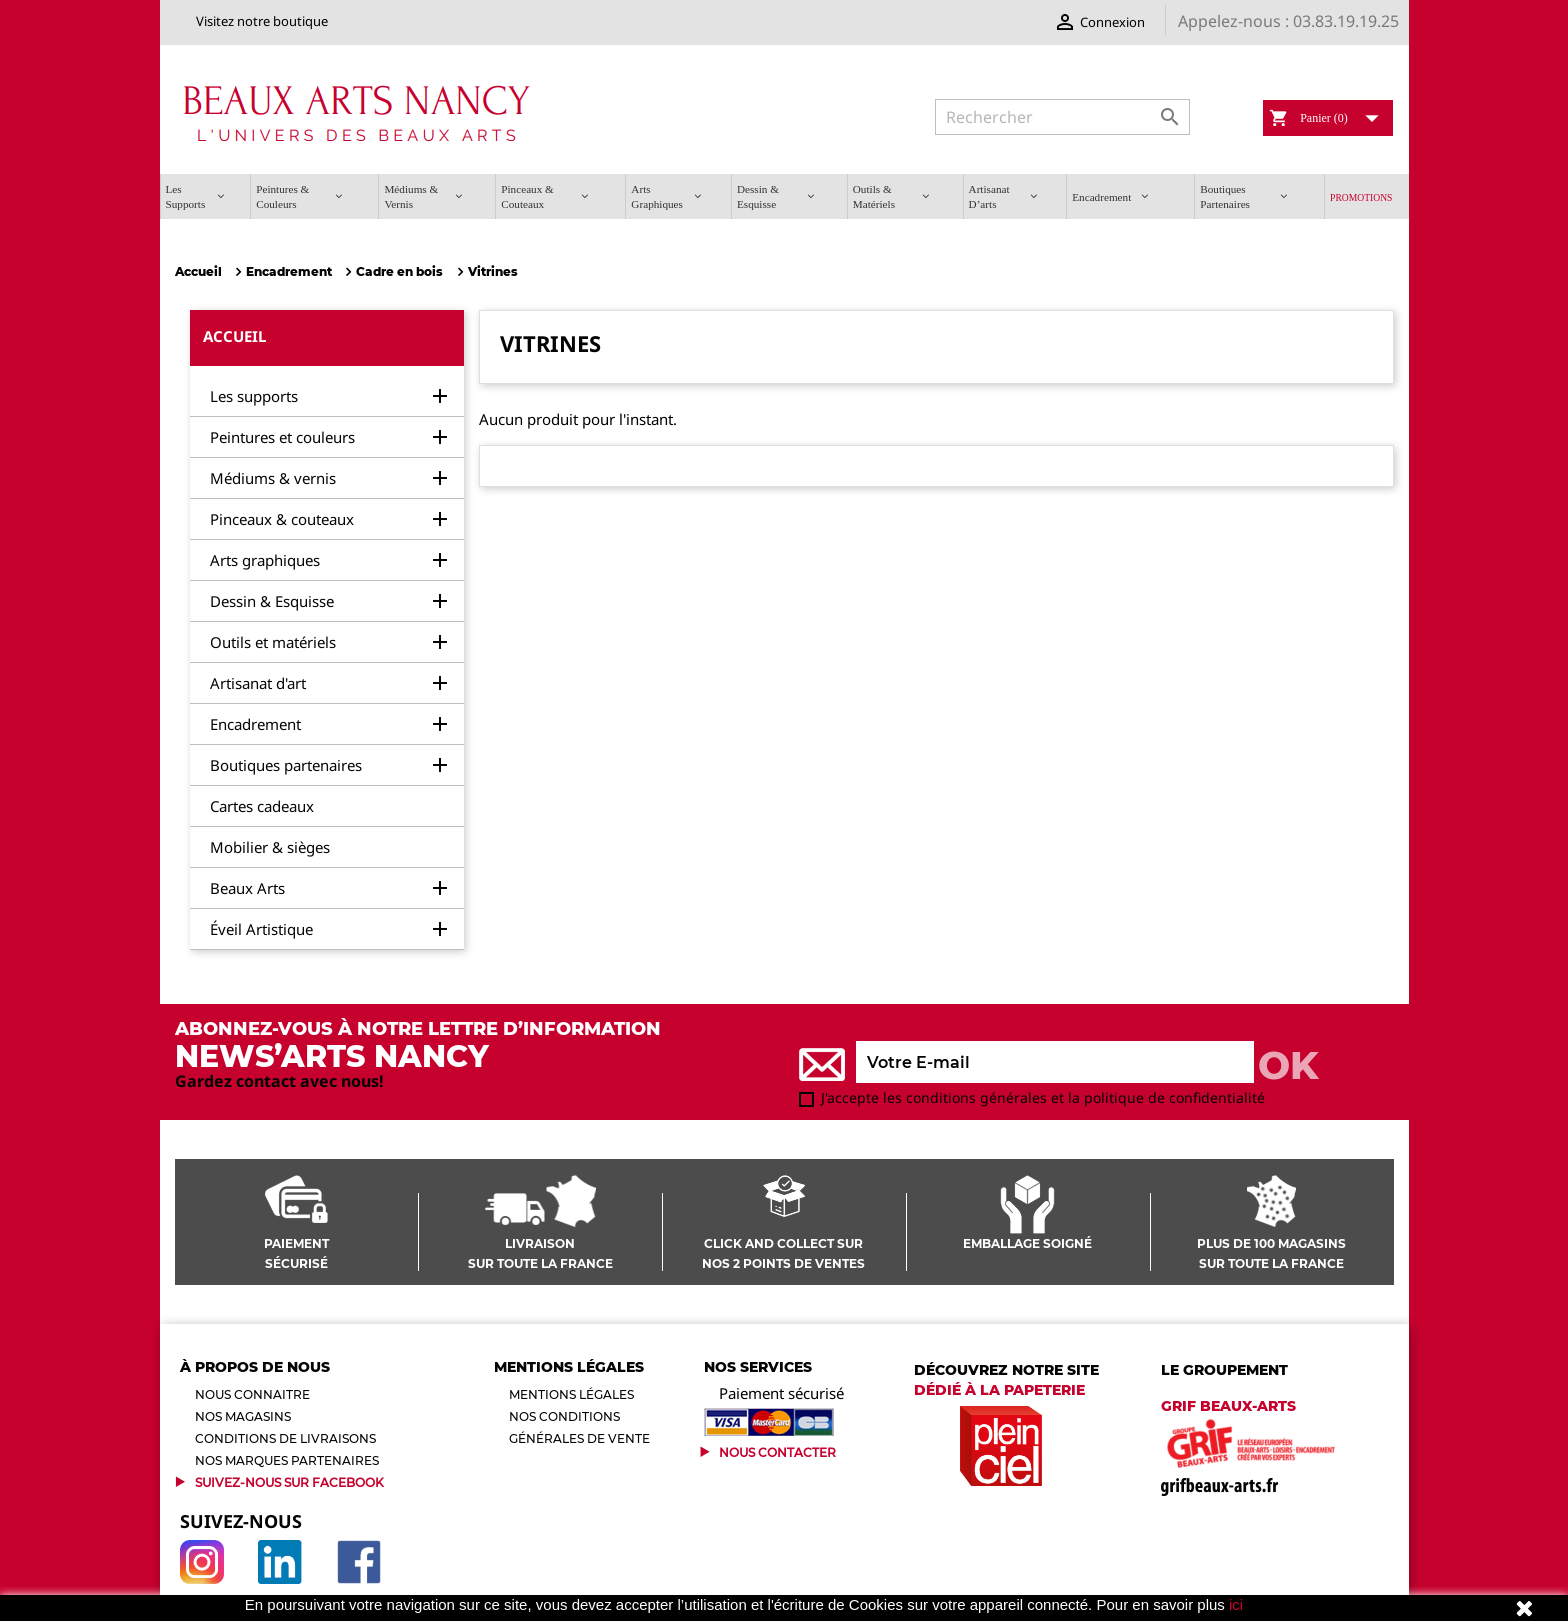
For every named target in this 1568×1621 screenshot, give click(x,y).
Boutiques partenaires (286, 765)
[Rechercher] (1062, 117)
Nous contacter (777, 1452)
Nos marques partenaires (287, 1460)
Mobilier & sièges (270, 847)
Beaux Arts (247, 888)
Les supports (254, 396)
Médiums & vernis (273, 478)
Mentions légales (571, 1394)
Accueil (234, 336)
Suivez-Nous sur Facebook (289, 1482)
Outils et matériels (273, 642)
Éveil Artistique (261, 929)
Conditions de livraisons (285, 1438)
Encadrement (255, 724)
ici (1236, 1604)
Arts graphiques (265, 560)
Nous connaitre (252, 1394)
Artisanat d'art (258, 683)
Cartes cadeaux (262, 806)
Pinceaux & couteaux (282, 519)
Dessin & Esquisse (272, 601)
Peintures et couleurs (282, 437)
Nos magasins (243, 1416)
